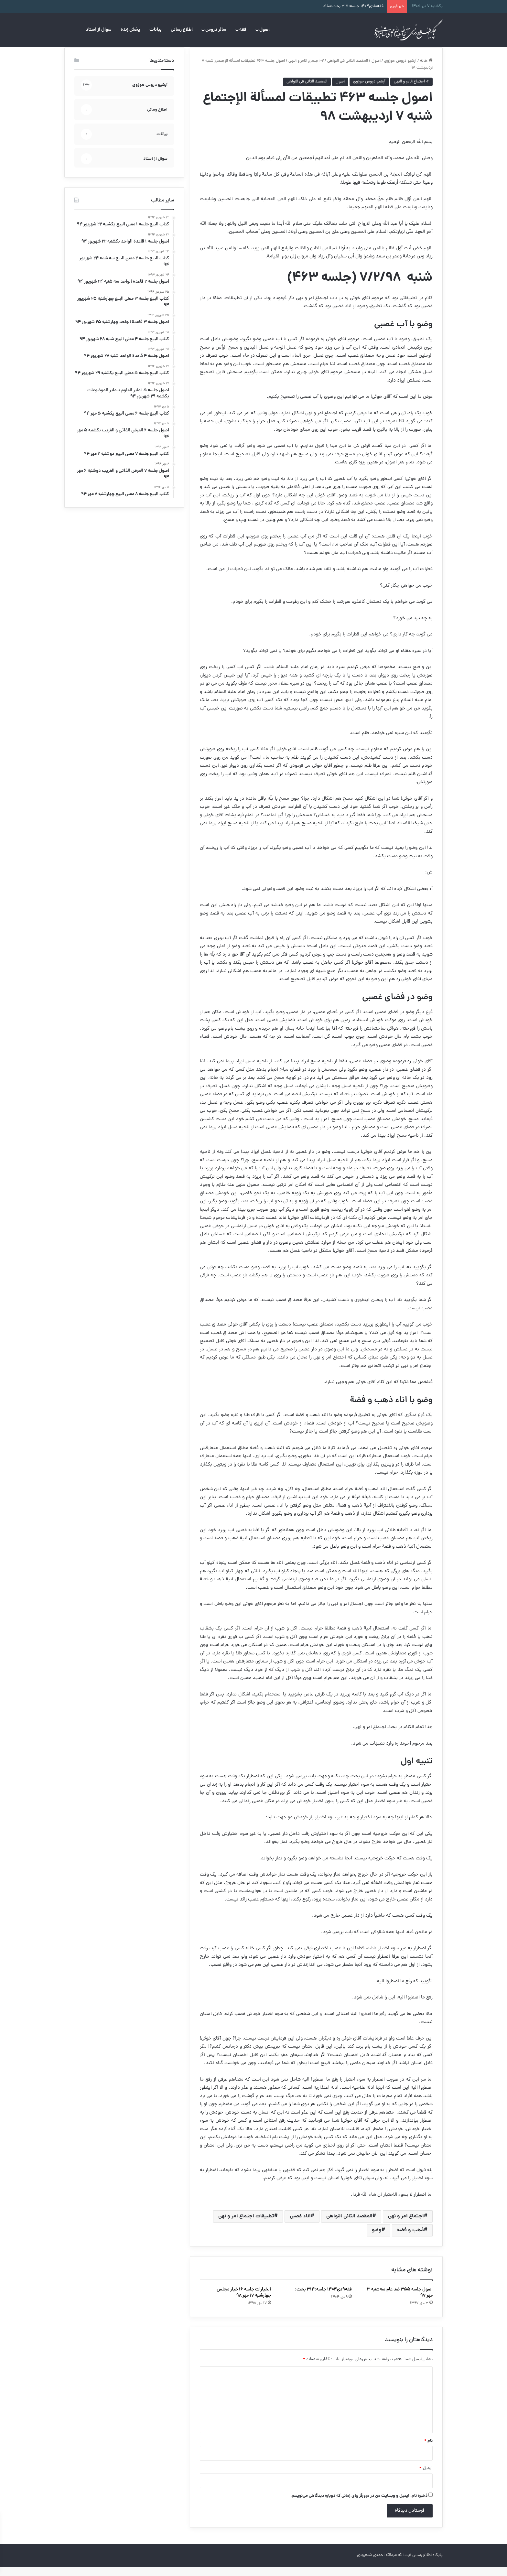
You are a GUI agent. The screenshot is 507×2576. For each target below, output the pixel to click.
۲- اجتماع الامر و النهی (306, 70)
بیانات (155, 29)
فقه (242, 29)
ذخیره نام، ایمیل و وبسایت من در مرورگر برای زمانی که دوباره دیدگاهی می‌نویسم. (358, 2505)
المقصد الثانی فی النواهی (347, 70)
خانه (426, 70)
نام (428, 2450)
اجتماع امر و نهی (406, 2225)
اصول (264, 29)
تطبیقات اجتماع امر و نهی (246, 2225)
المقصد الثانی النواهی (349, 2225)
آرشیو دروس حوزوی (400, 70)
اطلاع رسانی (182, 29)
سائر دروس (215, 29)
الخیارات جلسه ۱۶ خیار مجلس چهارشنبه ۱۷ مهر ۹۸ (244, 2301)
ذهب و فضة (410, 2239)
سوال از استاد (99, 29)
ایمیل (426, 2477)
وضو (377, 2239)
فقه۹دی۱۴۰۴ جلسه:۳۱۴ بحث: (323, 2298)
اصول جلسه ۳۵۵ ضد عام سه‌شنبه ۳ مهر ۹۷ (400, 2301)
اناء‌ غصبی (300, 2225)
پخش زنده (130, 29)
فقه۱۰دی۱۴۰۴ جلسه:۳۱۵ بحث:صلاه (353, 6)
